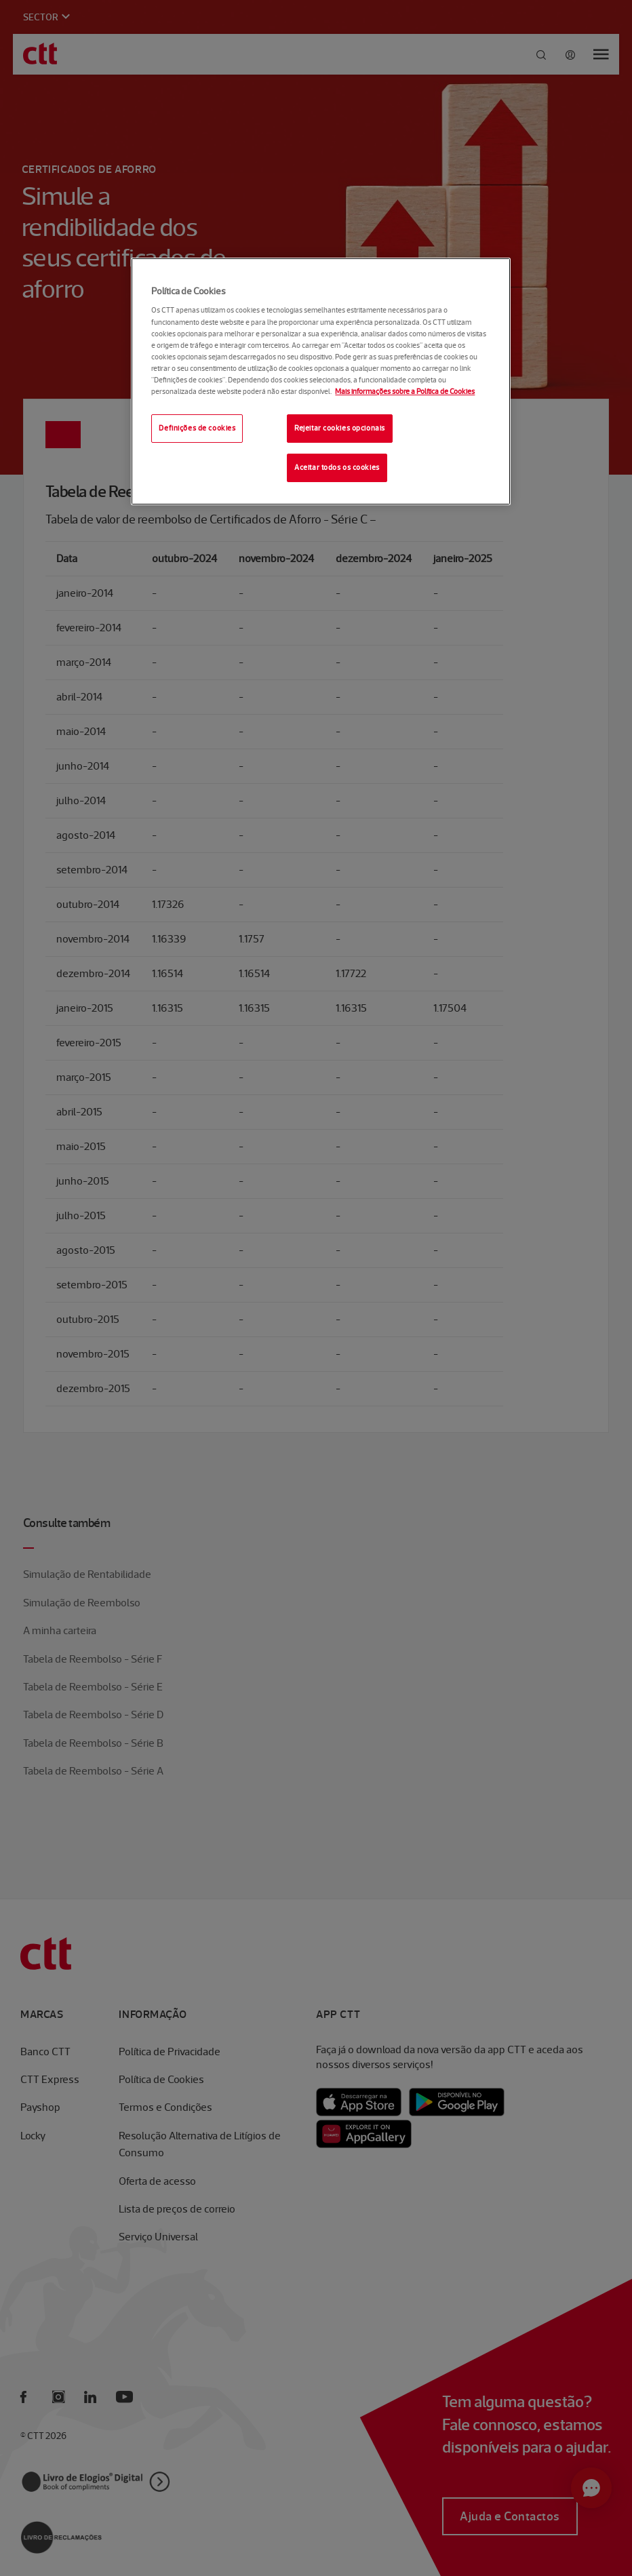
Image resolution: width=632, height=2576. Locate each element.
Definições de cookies (197, 428)
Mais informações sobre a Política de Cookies (405, 391)
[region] (320, 381)
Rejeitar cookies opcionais (339, 428)
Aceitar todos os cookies (337, 467)
